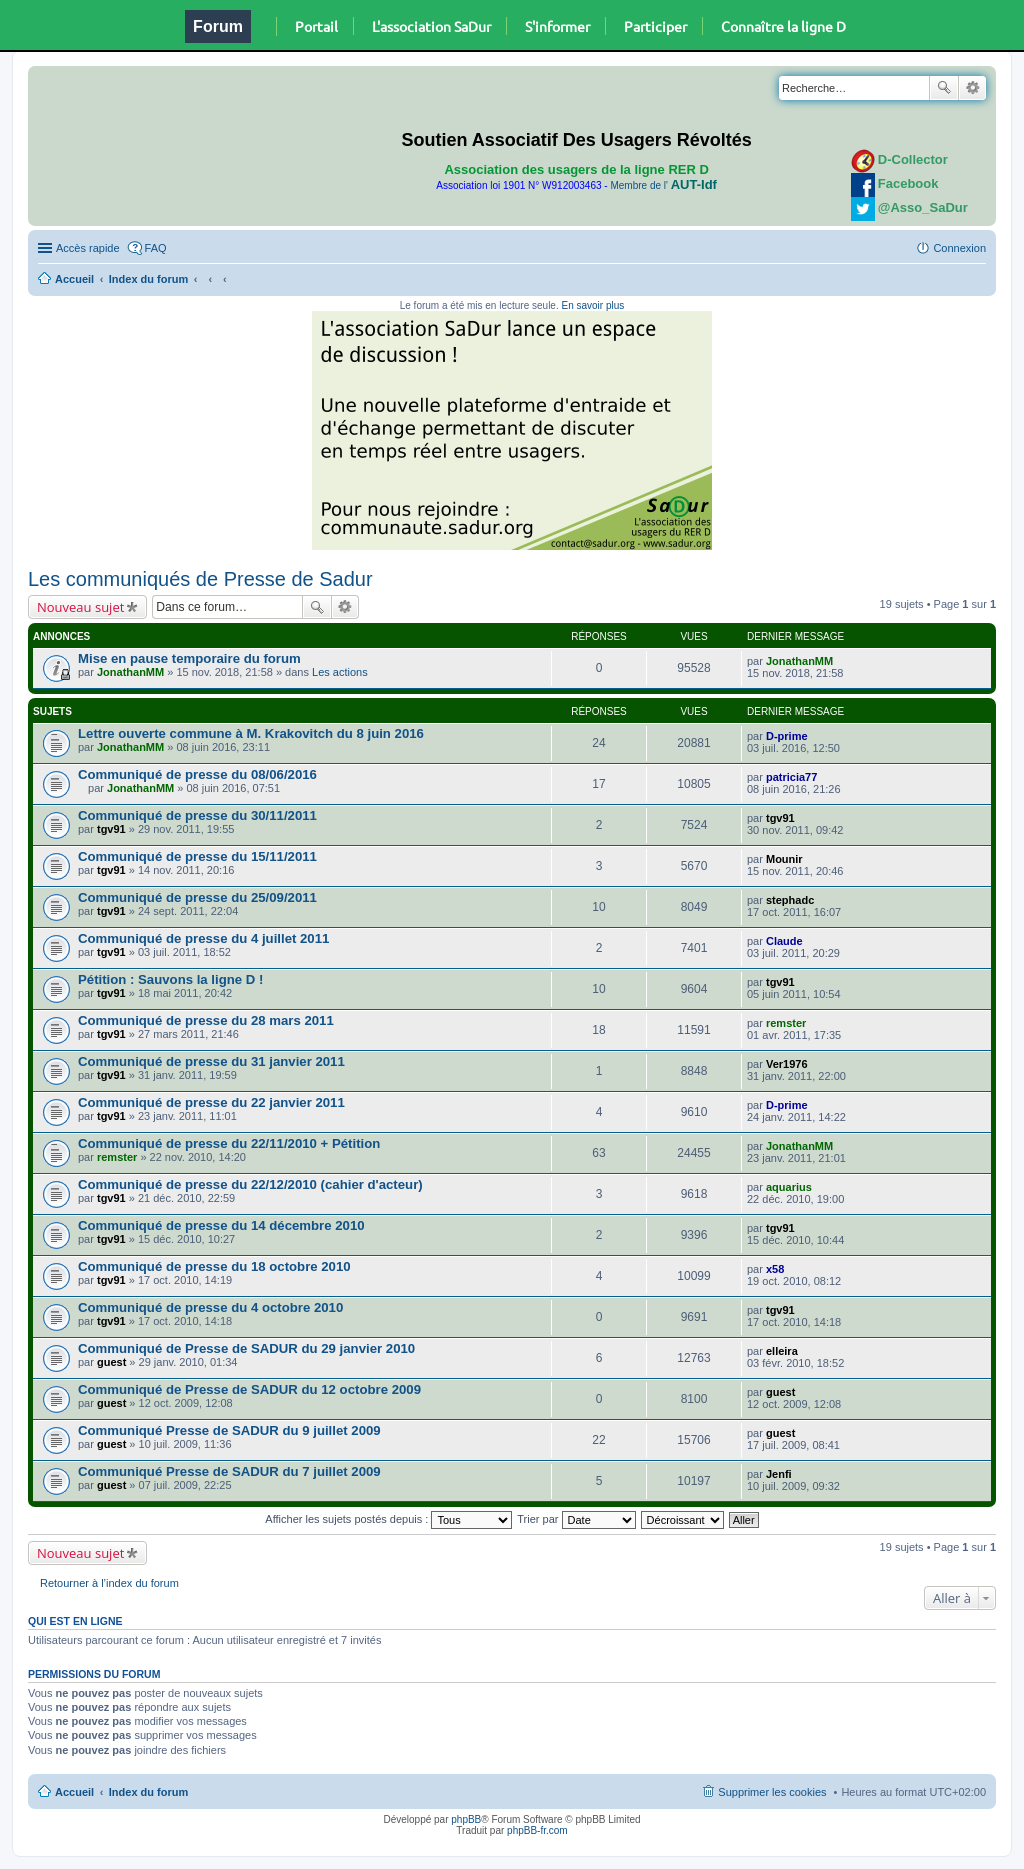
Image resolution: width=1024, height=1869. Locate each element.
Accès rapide (88, 248)
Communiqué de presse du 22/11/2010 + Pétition (229, 1143)
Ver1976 (787, 1064)
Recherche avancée (972, 88)
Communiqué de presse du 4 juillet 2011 (203, 938)
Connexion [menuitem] (959, 248)
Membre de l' (663, 185)
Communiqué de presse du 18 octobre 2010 (214, 1266)
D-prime (787, 736)
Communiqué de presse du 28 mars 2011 (206, 1020)
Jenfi (779, 1474)
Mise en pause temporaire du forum (189, 658)
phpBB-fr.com (537, 1830)
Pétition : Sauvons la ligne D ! (170, 979)
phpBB (466, 1819)
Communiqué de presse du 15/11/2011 (197, 856)
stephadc (790, 900)
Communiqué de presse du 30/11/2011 (197, 815)
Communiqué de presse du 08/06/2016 (197, 774)
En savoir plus (592, 305)
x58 (775, 1269)
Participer (655, 26)
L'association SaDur (431, 26)
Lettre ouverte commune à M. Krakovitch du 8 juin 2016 (251, 733)
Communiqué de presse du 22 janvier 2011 (211, 1102)
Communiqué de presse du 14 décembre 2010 (221, 1225)
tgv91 (111, 829)
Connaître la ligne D (783, 26)
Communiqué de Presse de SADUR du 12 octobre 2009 (249, 1389)
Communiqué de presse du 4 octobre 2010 (210, 1307)
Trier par (576, 1519)
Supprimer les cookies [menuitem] (772, 1792)
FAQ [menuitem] (156, 248)
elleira (782, 1351)
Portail (316, 26)
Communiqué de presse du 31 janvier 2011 (211, 1061)
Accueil (74, 279)
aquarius (789, 1187)
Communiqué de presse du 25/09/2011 (197, 897)
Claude (784, 941)
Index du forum (148, 279)
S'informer (557, 26)
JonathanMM (130, 672)
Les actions (340, 672)
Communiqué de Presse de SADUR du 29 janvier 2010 (246, 1348)
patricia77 (791, 777)
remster (786, 1023)
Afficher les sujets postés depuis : (388, 1519)
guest (111, 1362)
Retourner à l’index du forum (109, 1583)
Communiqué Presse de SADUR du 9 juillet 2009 (229, 1430)
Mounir (784, 859)
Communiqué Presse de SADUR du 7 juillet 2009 (229, 1471)
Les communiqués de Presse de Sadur (200, 579)
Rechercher (944, 88)
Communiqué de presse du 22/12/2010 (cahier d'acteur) (250, 1184)
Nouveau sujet (80, 607)
